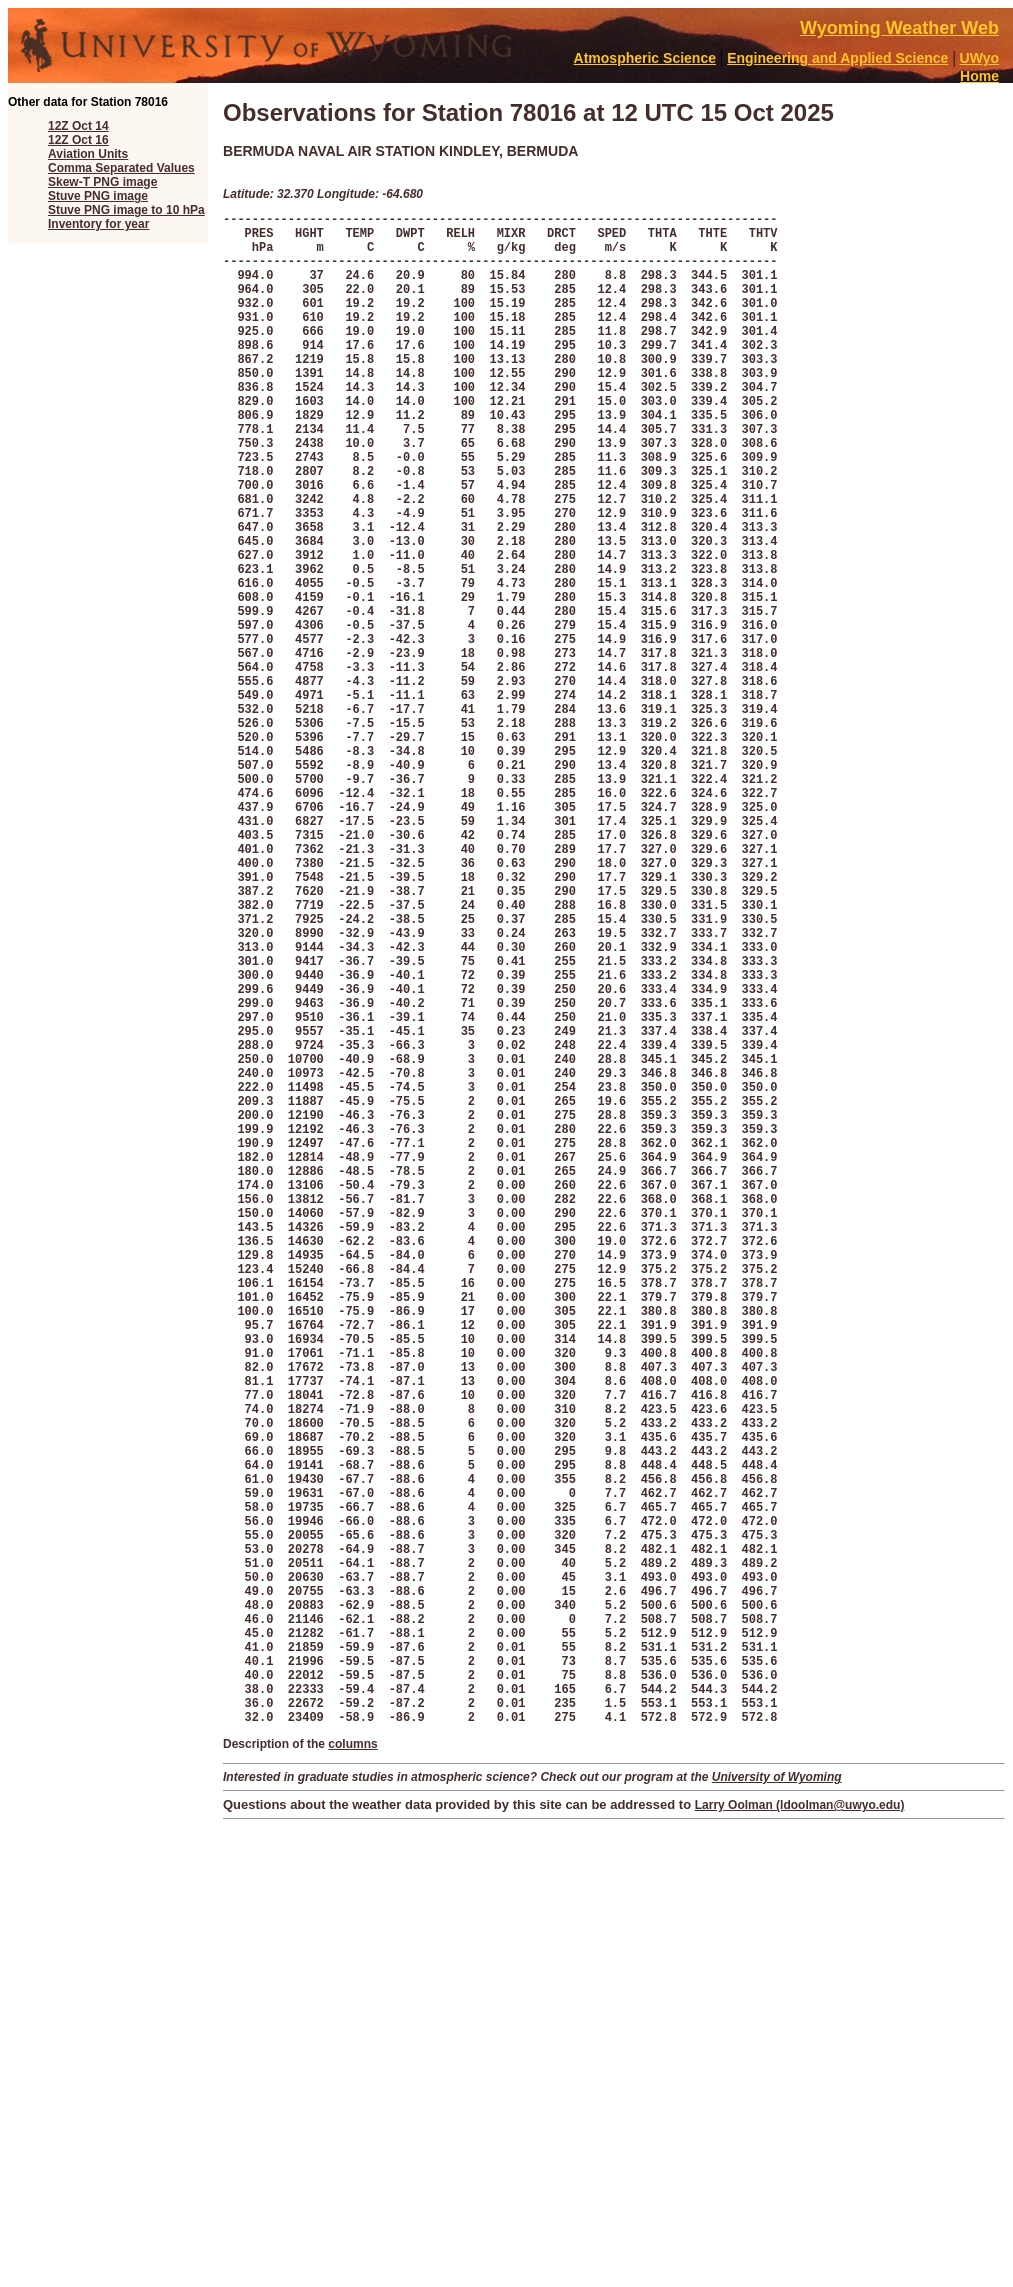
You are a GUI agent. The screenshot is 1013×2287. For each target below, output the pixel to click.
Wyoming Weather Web (899, 28)
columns (352, 2068)
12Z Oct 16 (78, 140)
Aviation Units (88, 154)
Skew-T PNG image (102, 182)
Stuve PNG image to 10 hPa (126, 210)
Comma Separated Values (121, 168)
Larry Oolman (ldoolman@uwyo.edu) (800, 2129)
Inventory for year (98, 224)
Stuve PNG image (98, 196)
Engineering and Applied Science (837, 58)
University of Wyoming (777, 2101)
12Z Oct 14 (78, 126)
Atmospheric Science (645, 58)
